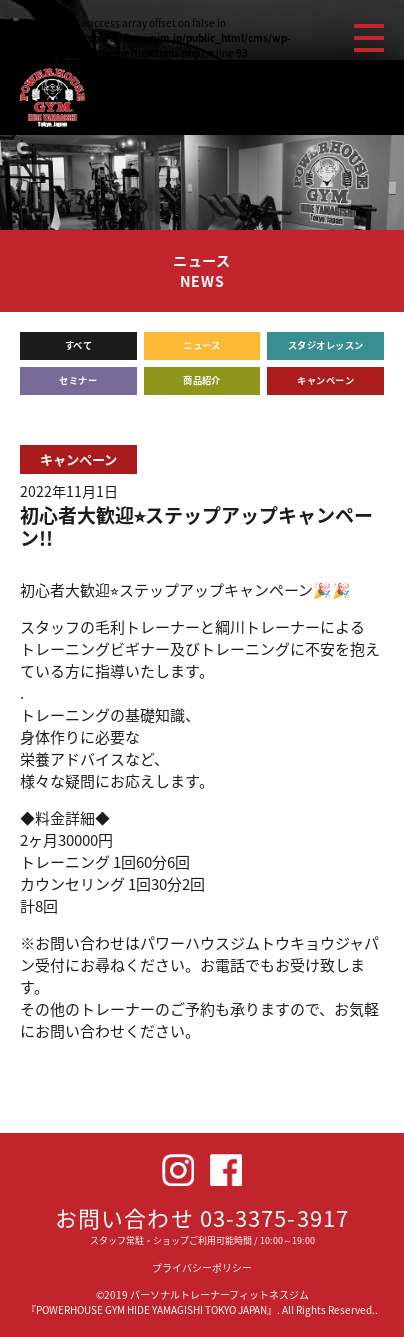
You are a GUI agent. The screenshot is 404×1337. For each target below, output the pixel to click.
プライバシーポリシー (202, 1267)
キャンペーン (325, 380)
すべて (78, 345)
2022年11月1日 (69, 491)
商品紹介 (202, 380)
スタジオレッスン (326, 345)
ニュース (202, 345)
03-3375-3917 (274, 1217)
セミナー (78, 380)
